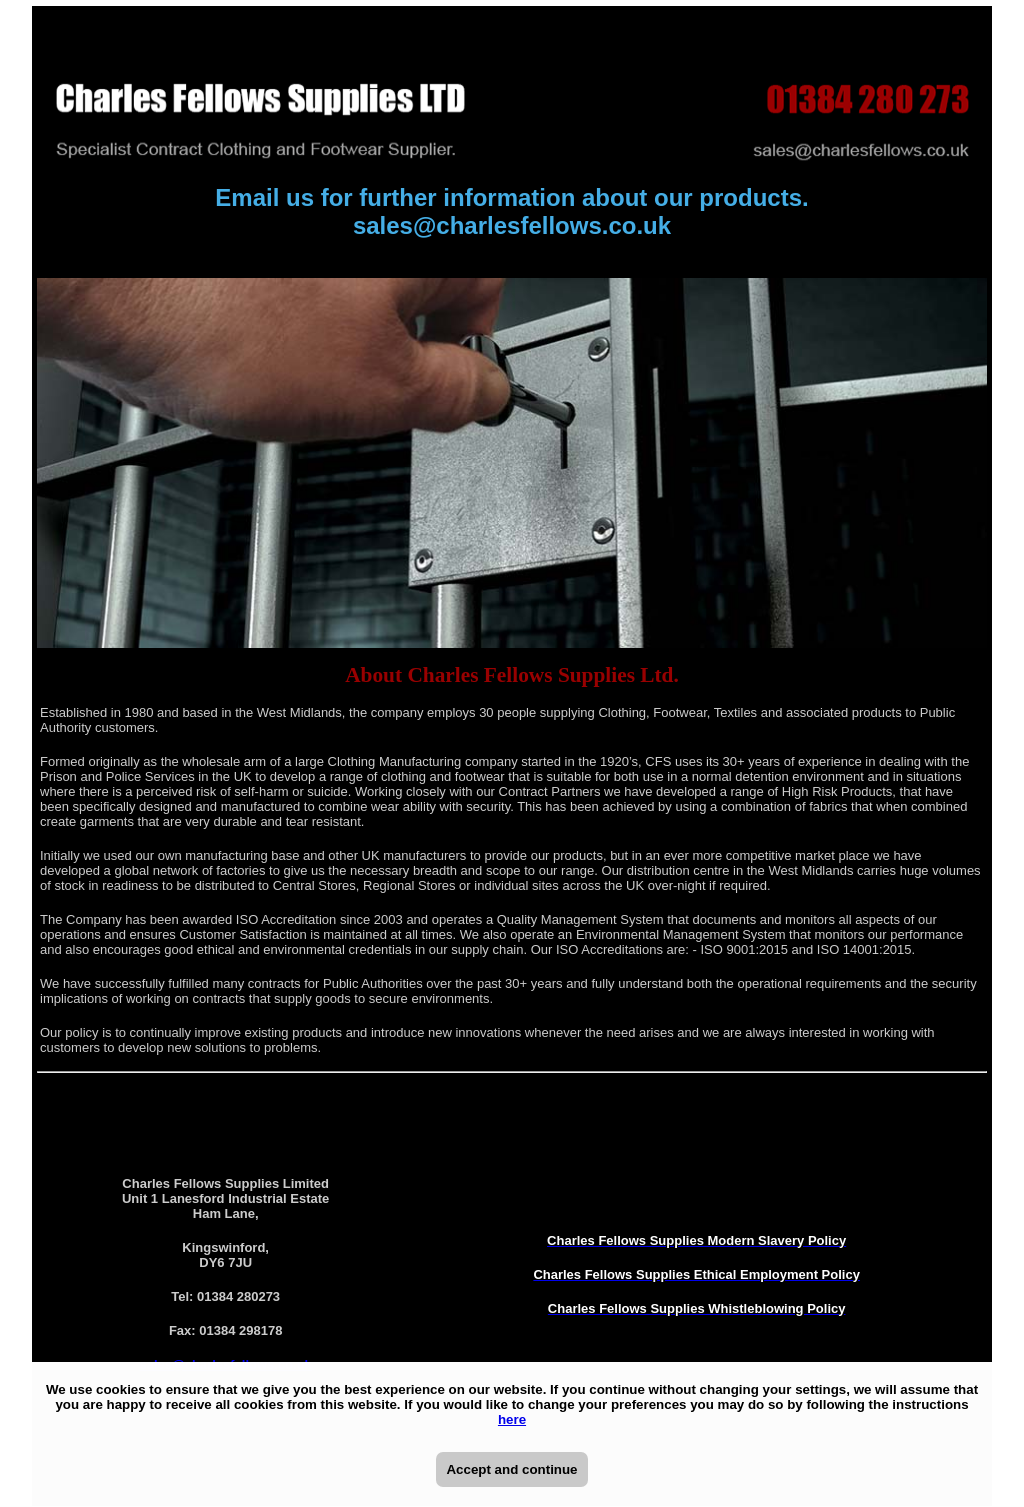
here (512, 1419)
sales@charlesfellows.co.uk (512, 225)
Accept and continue (511, 1469)
